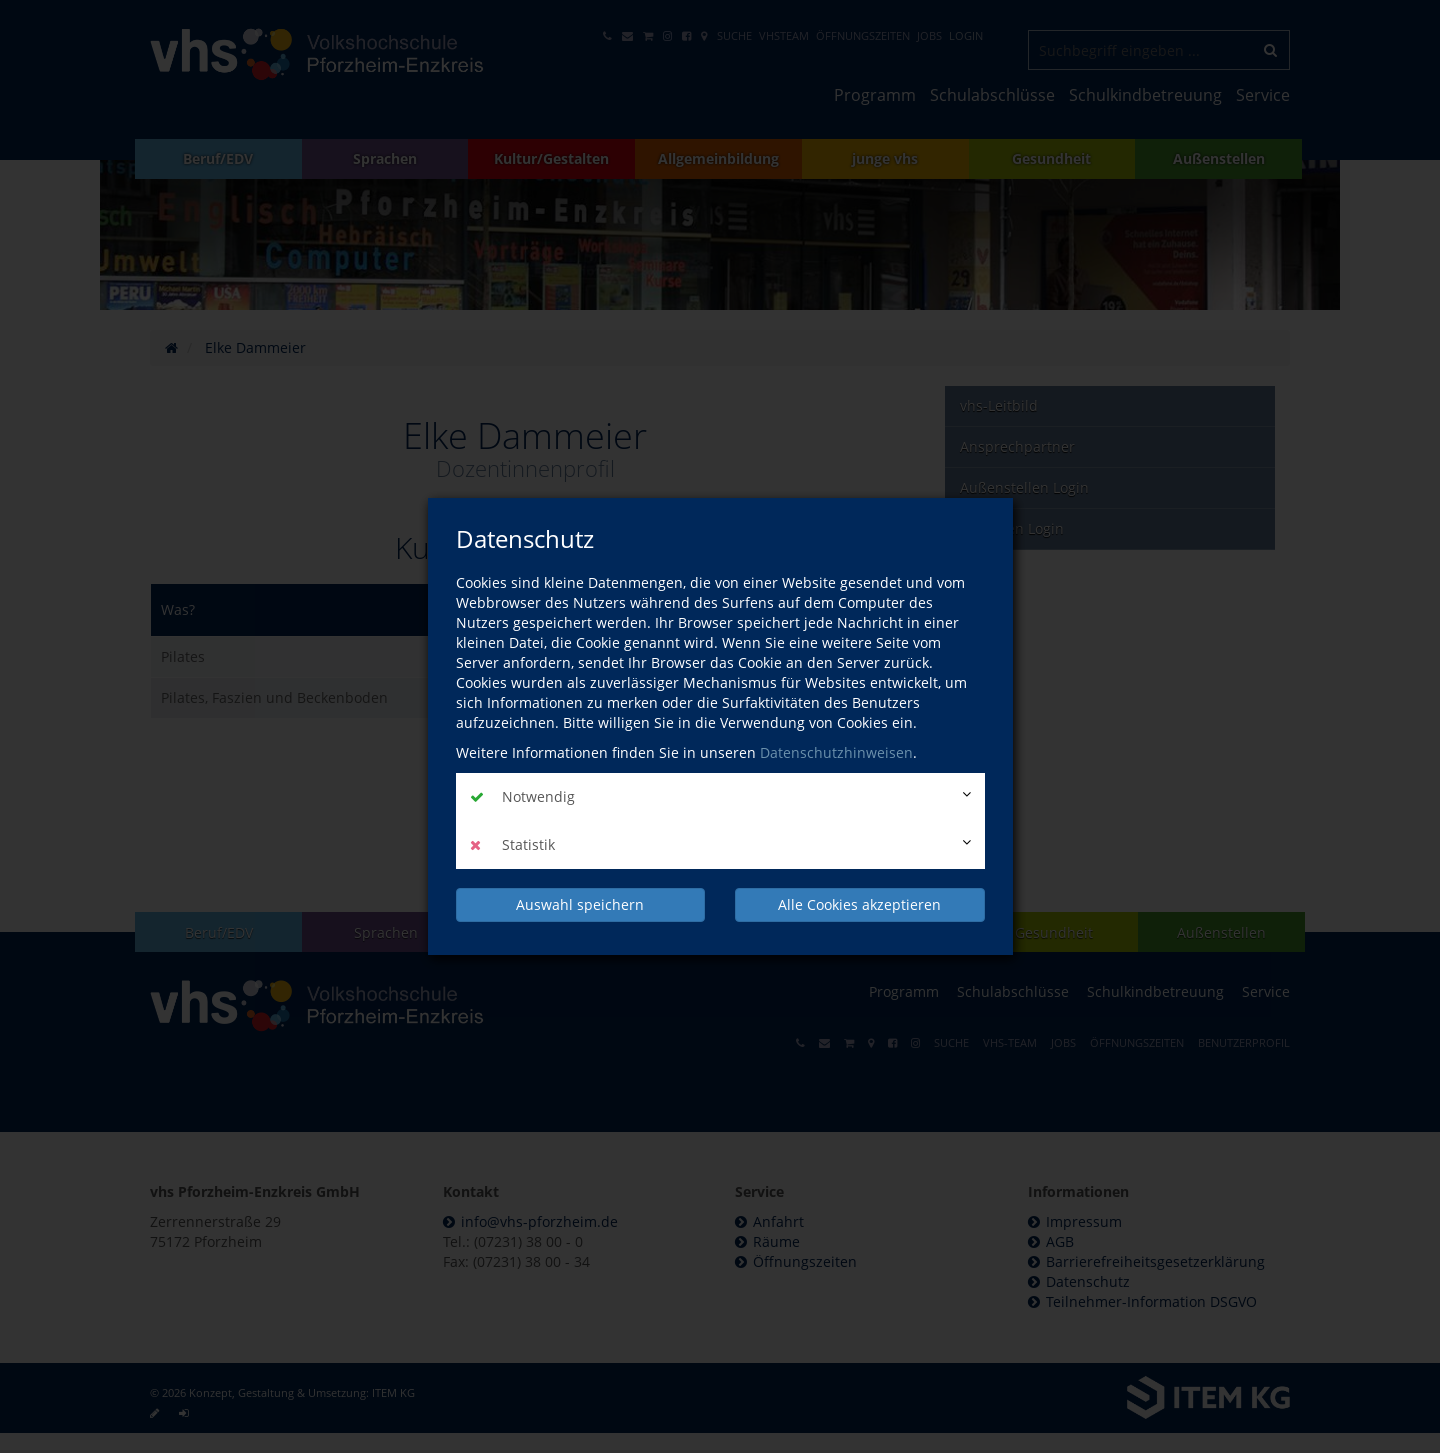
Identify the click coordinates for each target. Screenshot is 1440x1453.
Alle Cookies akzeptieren (859, 904)
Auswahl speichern (580, 904)
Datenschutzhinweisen (836, 752)
